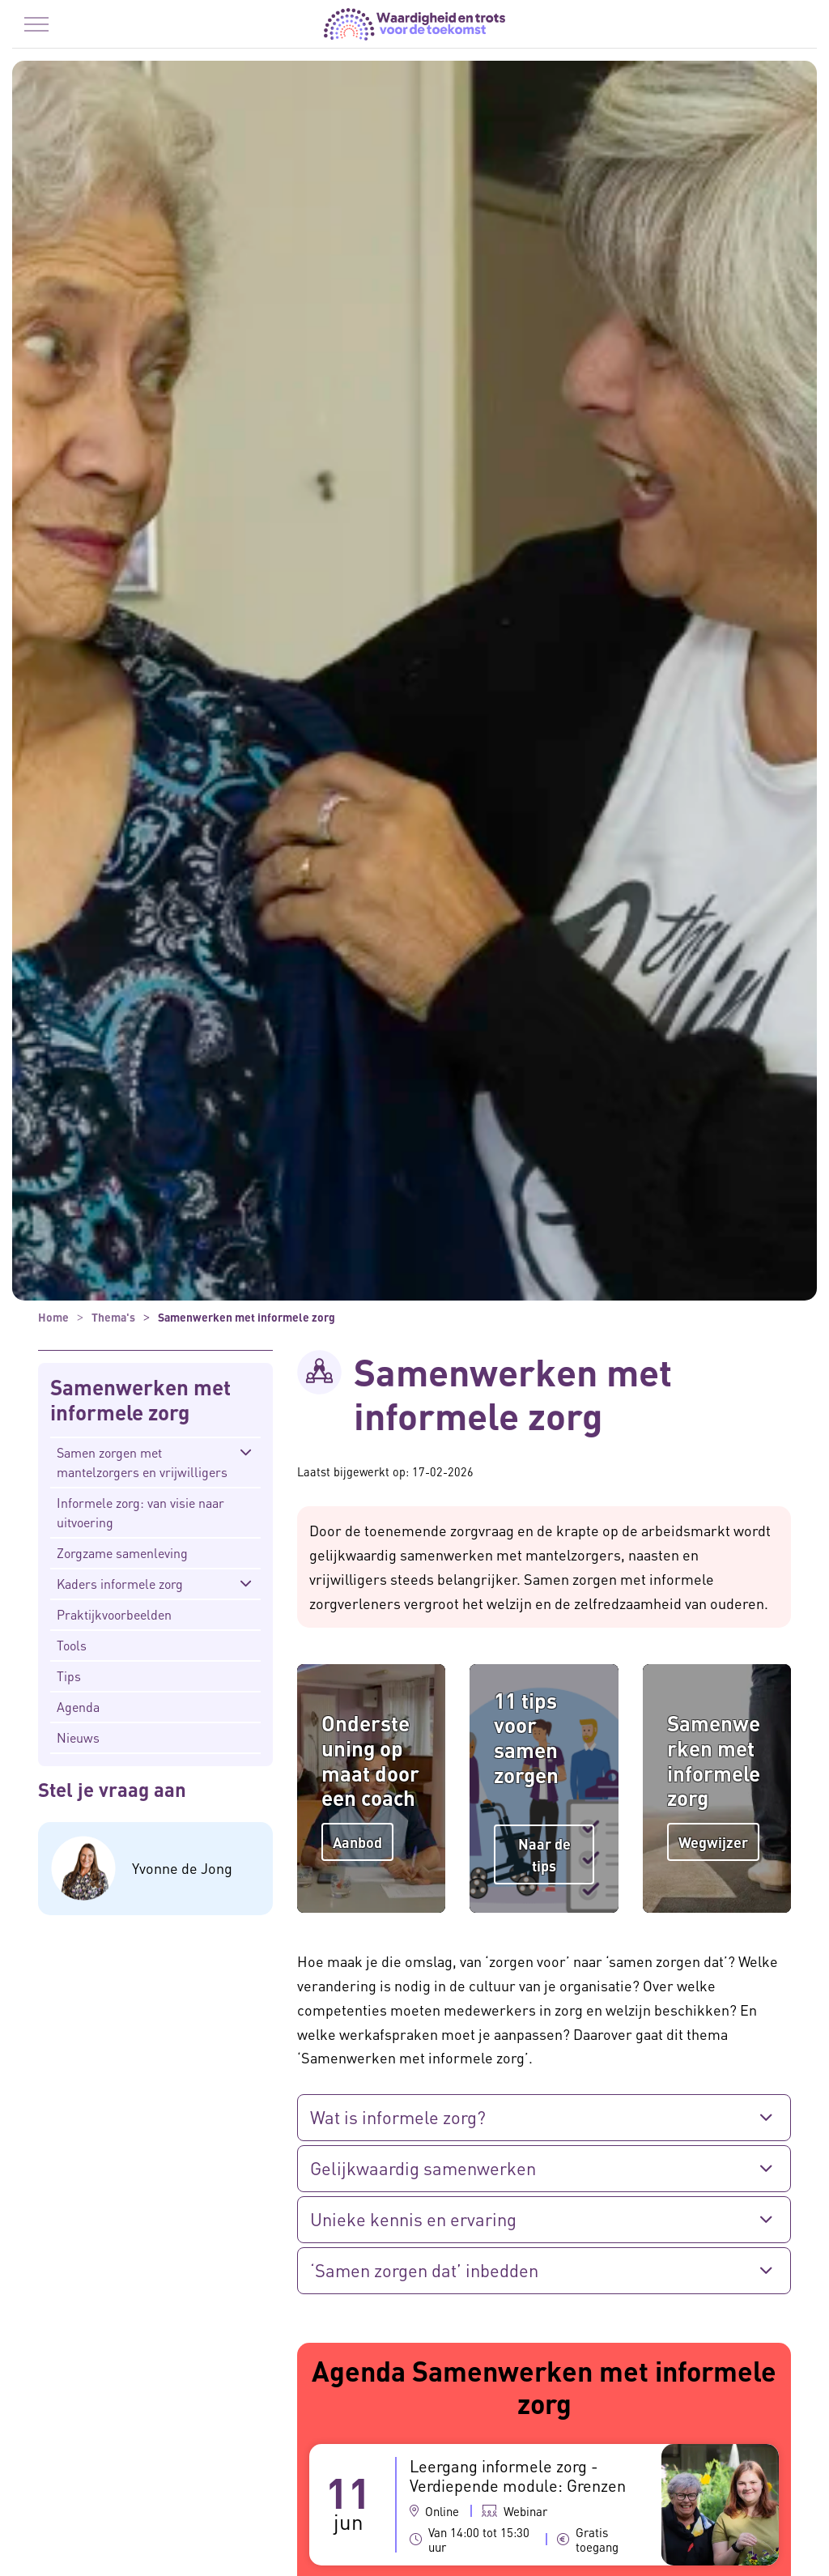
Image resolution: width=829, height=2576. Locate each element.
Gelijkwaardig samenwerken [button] (423, 2168)
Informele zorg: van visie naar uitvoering (140, 1512)
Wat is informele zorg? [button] (398, 2117)
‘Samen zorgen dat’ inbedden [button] (424, 2270)
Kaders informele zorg (120, 1583)
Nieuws (78, 1737)
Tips (69, 1675)
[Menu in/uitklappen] (36, 24)
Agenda (78, 1706)
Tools (72, 1645)
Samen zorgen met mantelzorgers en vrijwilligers (142, 1462)
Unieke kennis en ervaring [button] (413, 2219)
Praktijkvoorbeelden (114, 1614)
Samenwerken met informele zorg (140, 1399)
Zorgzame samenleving (122, 1552)
